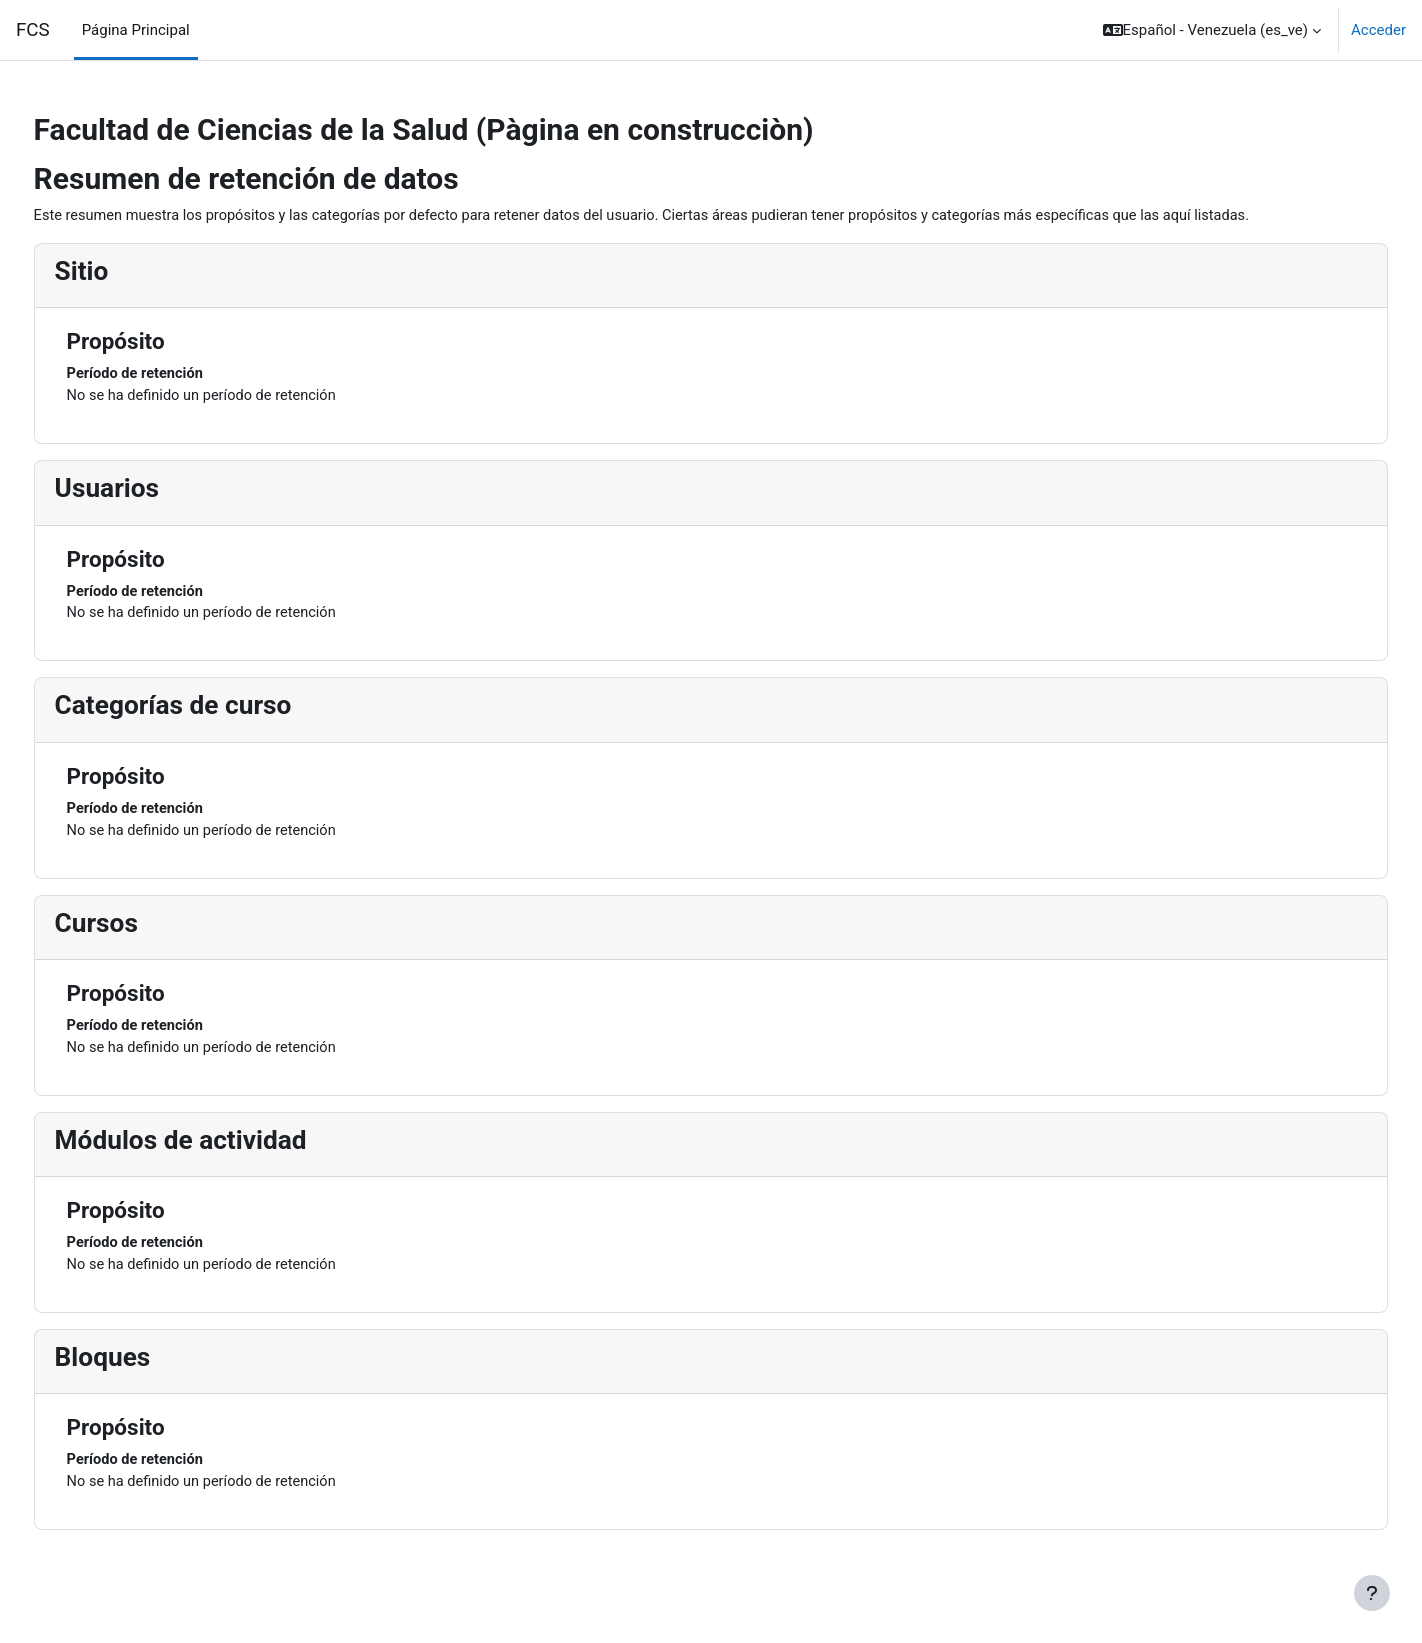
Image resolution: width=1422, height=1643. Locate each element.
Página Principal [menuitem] (136, 30)
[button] (1212, 30)
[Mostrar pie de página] (1372, 1593)
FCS (33, 30)
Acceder (1378, 30)
